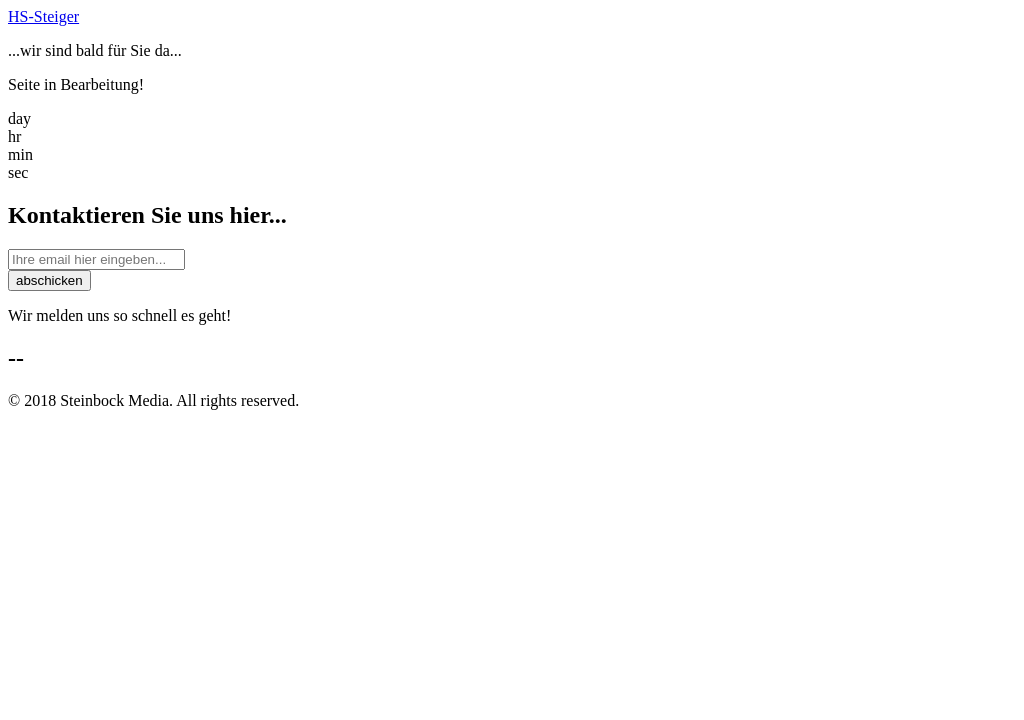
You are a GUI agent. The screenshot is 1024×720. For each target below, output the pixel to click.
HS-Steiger (43, 16)
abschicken (49, 280)
